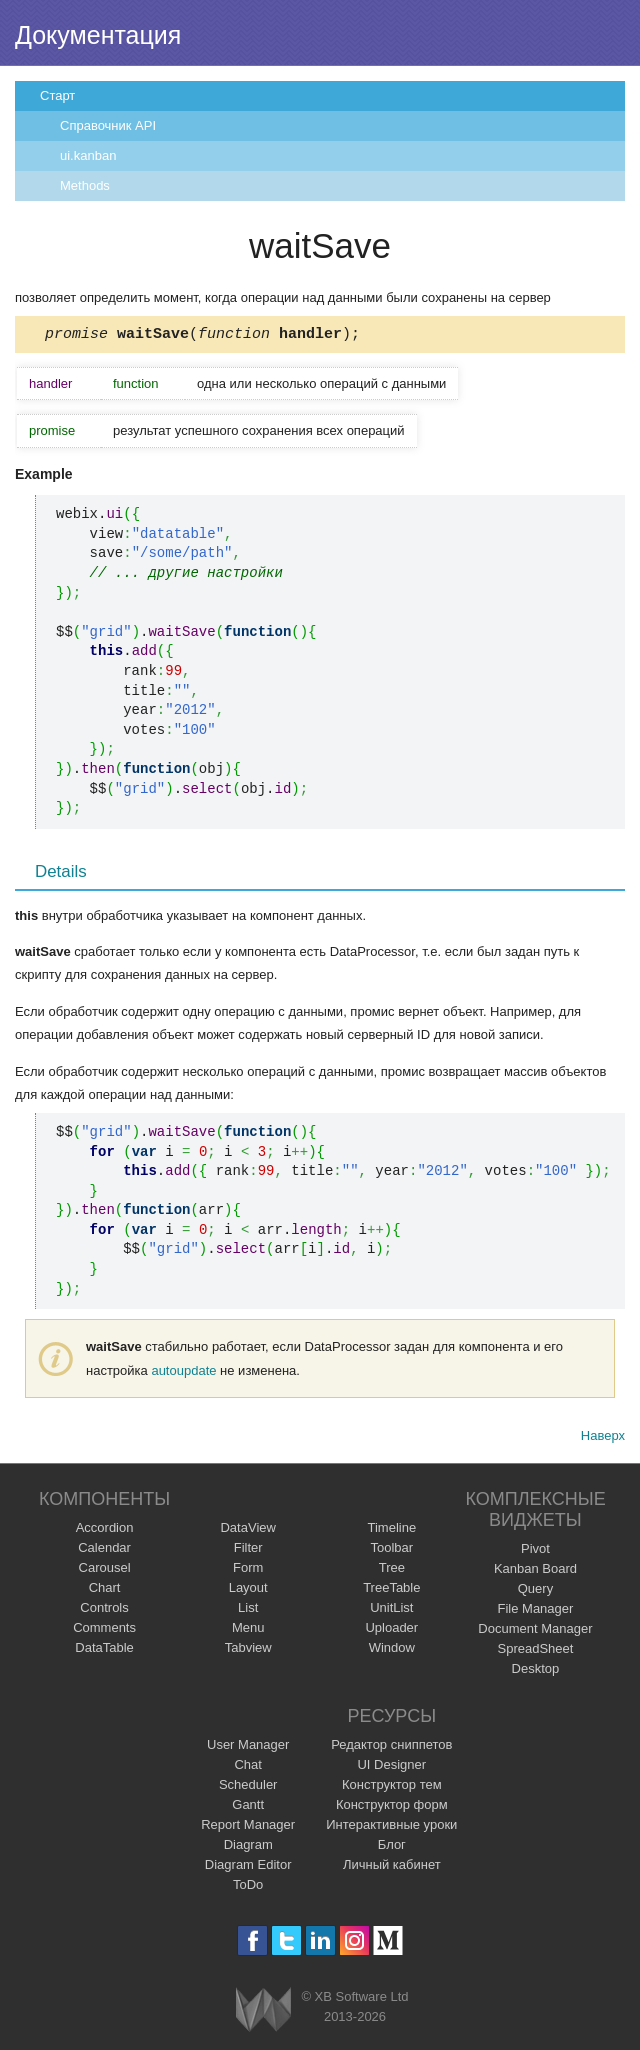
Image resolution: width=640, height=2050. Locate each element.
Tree (392, 1570)
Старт (57, 95)
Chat (247, 1767)
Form (248, 1570)
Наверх (603, 1438)
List (248, 1610)
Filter (248, 1550)
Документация (98, 35)
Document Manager (535, 1631)
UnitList (391, 1610)
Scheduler (248, 1787)
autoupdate (183, 1373)
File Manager (536, 1611)
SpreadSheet (535, 1651)
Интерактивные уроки (391, 1827)
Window (392, 1650)
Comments (104, 1630)
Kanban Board (535, 1571)
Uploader (391, 1630)
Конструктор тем (392, 1787)
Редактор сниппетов (391, 1747)
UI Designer (391, 1767)
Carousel (105, 1570)
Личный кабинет (392, 1867)
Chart (105, 1590)
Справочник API (108, 125)
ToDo (248, 1887)
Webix (263, 2012)
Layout (248, 1590)
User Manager (248, 1747)
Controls (104, 1610)
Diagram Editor (248, 1867)
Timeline (391, 1530)
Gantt (248, 1807)
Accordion (105, 1530)
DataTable (104, 1650)
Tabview (248, 1650)
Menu (248, 1630)
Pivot (535, 1551)
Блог (392, 1847)
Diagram (248, 1847)
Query (535, 1591)
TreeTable (391, 1590)
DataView (247, 1530)
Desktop (536, 1671)
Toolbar (391, 1550)
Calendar (104, 1550)
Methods (85, 185)
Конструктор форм (392, 1807)
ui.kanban (88, 155)
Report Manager (248, 1827)
